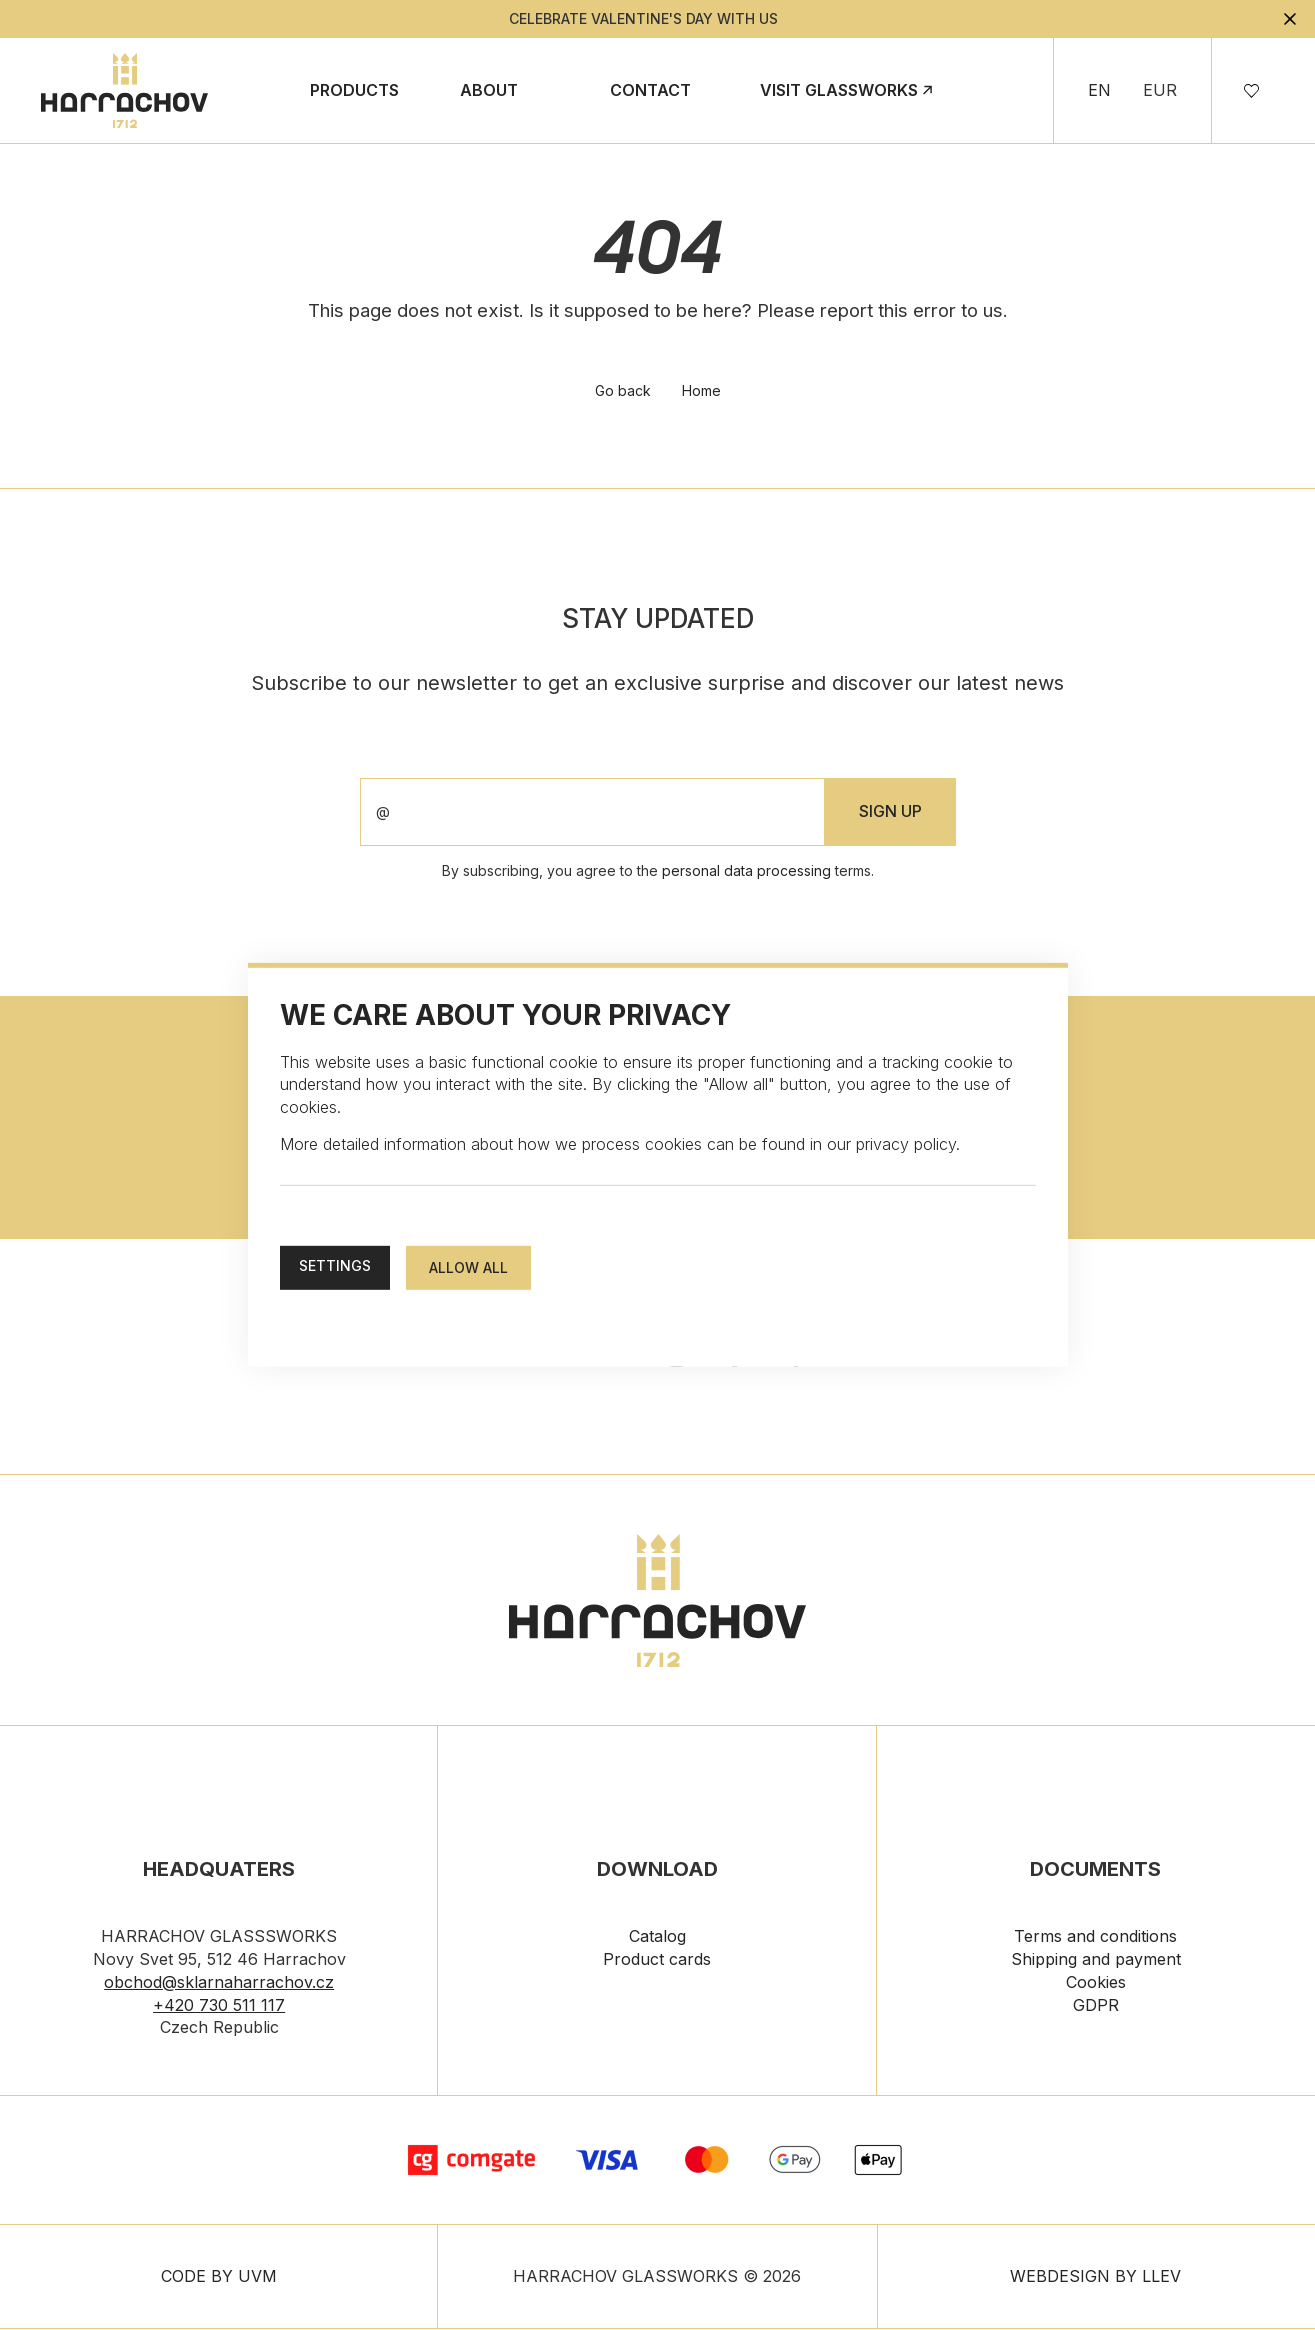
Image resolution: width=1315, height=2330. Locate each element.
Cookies (1096, 1984)
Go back (622, 392)
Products (354, 90)
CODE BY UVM (219, 2278)
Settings (335, 1265)
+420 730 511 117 (219, 2007)
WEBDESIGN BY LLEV (1095, 2278)
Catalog (657, 1938)
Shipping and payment (1096, 1961)
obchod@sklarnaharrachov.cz (219, 1984)
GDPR (1096, 2007)
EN (1099, 90)
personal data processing (746, 872)
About (489, 90)
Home (701, 392)
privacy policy (906, 1144)
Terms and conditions (1095, 1938)
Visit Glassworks (839, 90)
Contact (650, 90)
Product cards (657, 1961)
